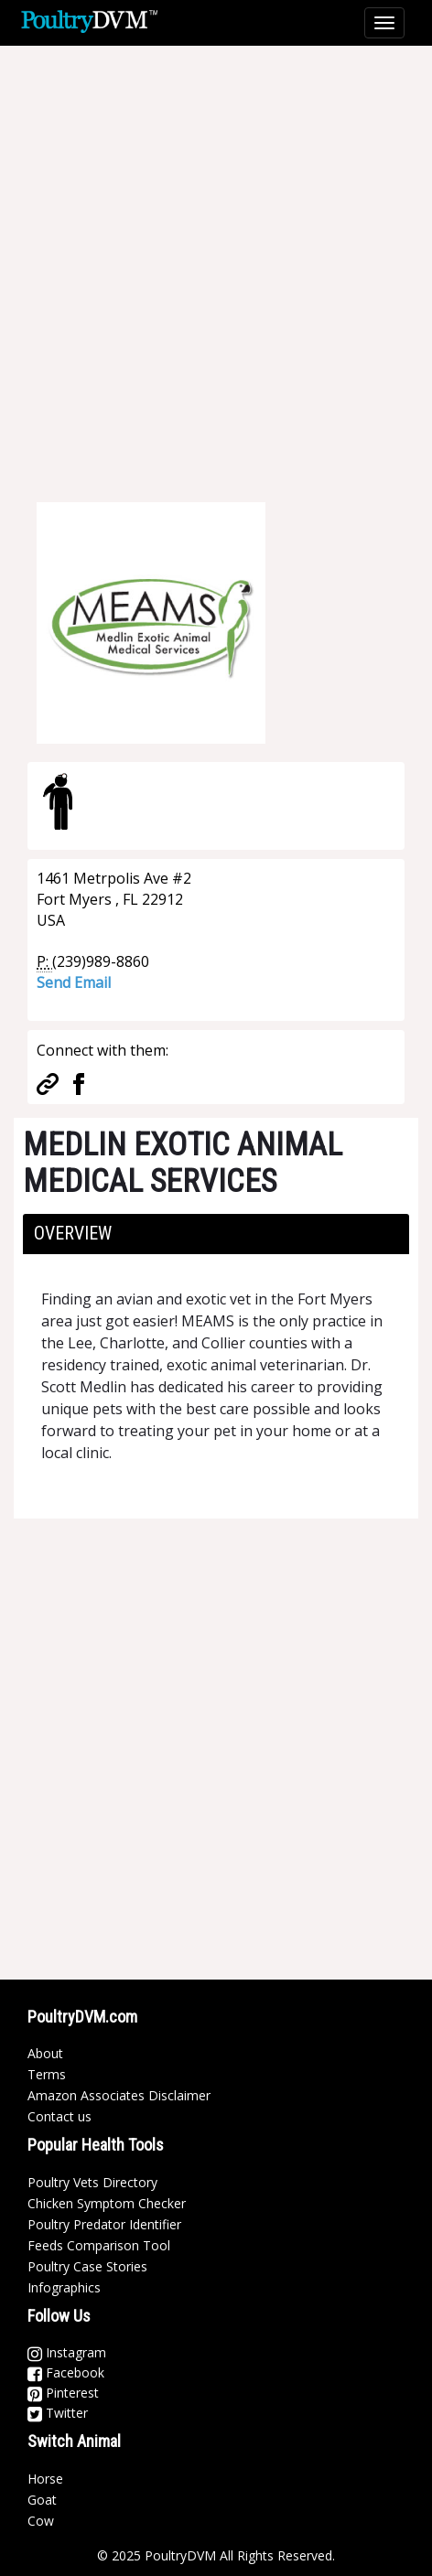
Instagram (66, 2352)
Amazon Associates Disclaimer (119, 2095)
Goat (42, 2499)
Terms (46, 2074)
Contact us (59, 2116)
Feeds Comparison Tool (98, 2245)
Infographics (64, 2287)
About (45, 2053)
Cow (40, 2520)
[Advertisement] (216, 262)
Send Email (74, 982)
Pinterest (63, 2392)
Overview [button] (73, 1233)
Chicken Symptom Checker (106, 2203)
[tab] (216, 1234)
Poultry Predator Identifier (104, 2224)
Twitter (57, 2412)
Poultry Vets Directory (92, 2182)
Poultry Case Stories (87, 2266)
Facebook (65, 2372)
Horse (45, 2478)
